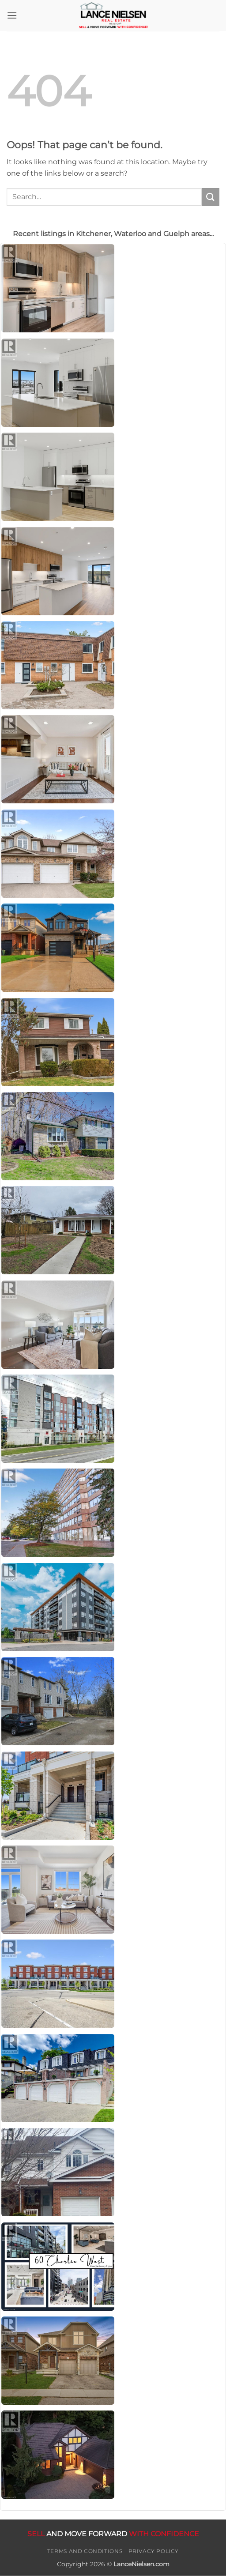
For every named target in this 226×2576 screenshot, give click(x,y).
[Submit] (210, 196)
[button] (12, 15)
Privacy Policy (153, 2551)
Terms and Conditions (84, 2551)
